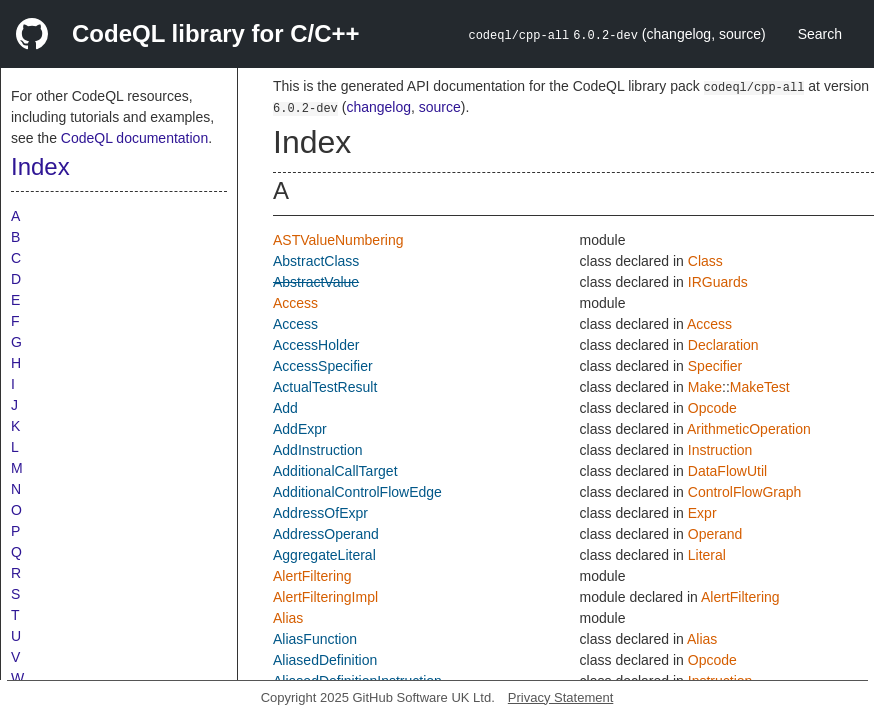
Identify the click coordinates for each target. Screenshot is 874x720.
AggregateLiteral (324, 555)
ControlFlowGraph (745, 492)
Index (40, 166)
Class (705, 261)
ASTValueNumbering (338, 240)
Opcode (712, 408)
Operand (715, 534)
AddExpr (300, 429)
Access (295, 303)
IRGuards (718, 282)
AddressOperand (326, 534)
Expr (702, 513)
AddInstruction (318, 450)
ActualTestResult (325, 387)
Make (705, 387)
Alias (288, 618)
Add (285, 408)
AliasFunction (315, 639)
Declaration (723, 345)
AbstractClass (316, 261)
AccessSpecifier (323, 366)
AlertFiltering (312, 576)
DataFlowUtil (727, 471)
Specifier (715, 366)
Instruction (720, 450)
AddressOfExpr (320, 513)
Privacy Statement (561, 697)
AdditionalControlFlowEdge (357, 492)
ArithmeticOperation (749, 429)
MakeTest (760, 387)
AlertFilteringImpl (325, 597)
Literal (707, 555)
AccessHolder (316, 345)
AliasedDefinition (325, 660)
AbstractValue (316, 282)
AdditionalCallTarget (335, 471)
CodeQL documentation (134, 138)
